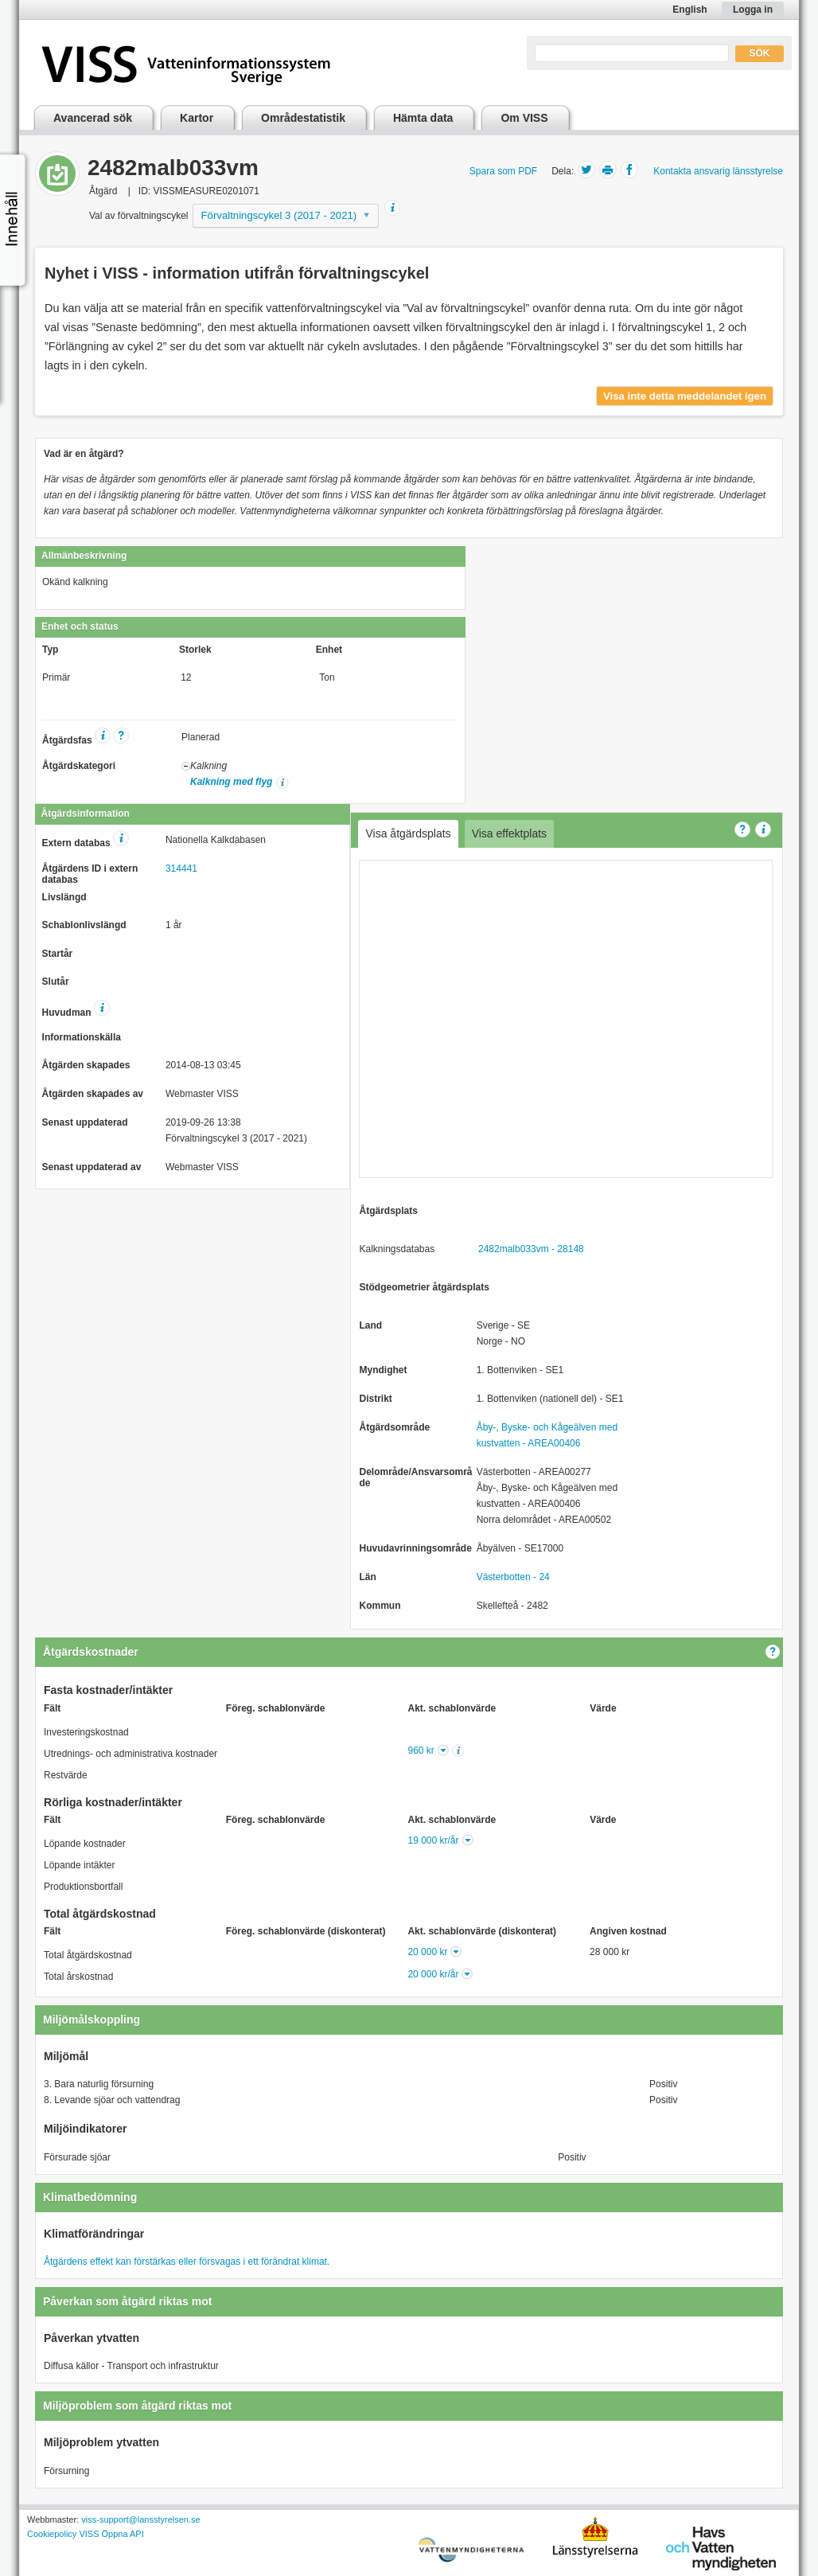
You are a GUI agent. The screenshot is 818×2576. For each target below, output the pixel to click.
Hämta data (423, 117)
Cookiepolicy (51, 2534)
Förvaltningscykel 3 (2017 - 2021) (279, 215)
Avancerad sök (92, 117)
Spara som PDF (503, 171)
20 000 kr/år (432, 1974)
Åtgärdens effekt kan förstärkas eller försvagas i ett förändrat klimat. (186, 2261)
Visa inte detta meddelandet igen (684, 396)
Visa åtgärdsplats (407, 833)
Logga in (753, 9)
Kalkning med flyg (231, 781)
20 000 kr (427, 1951)
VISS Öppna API (111, 2534)
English (689, 9)
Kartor (196, 117)
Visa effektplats (509, 833)
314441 (181, 868)
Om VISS (524, 117)
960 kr (421, 1750)
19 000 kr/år (432, 1840)
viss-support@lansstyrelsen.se (140, 2519)
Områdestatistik (303, 117)
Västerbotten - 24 (513, 1577)
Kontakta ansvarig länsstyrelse (718, 171)
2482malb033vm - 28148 (531, 1249)
